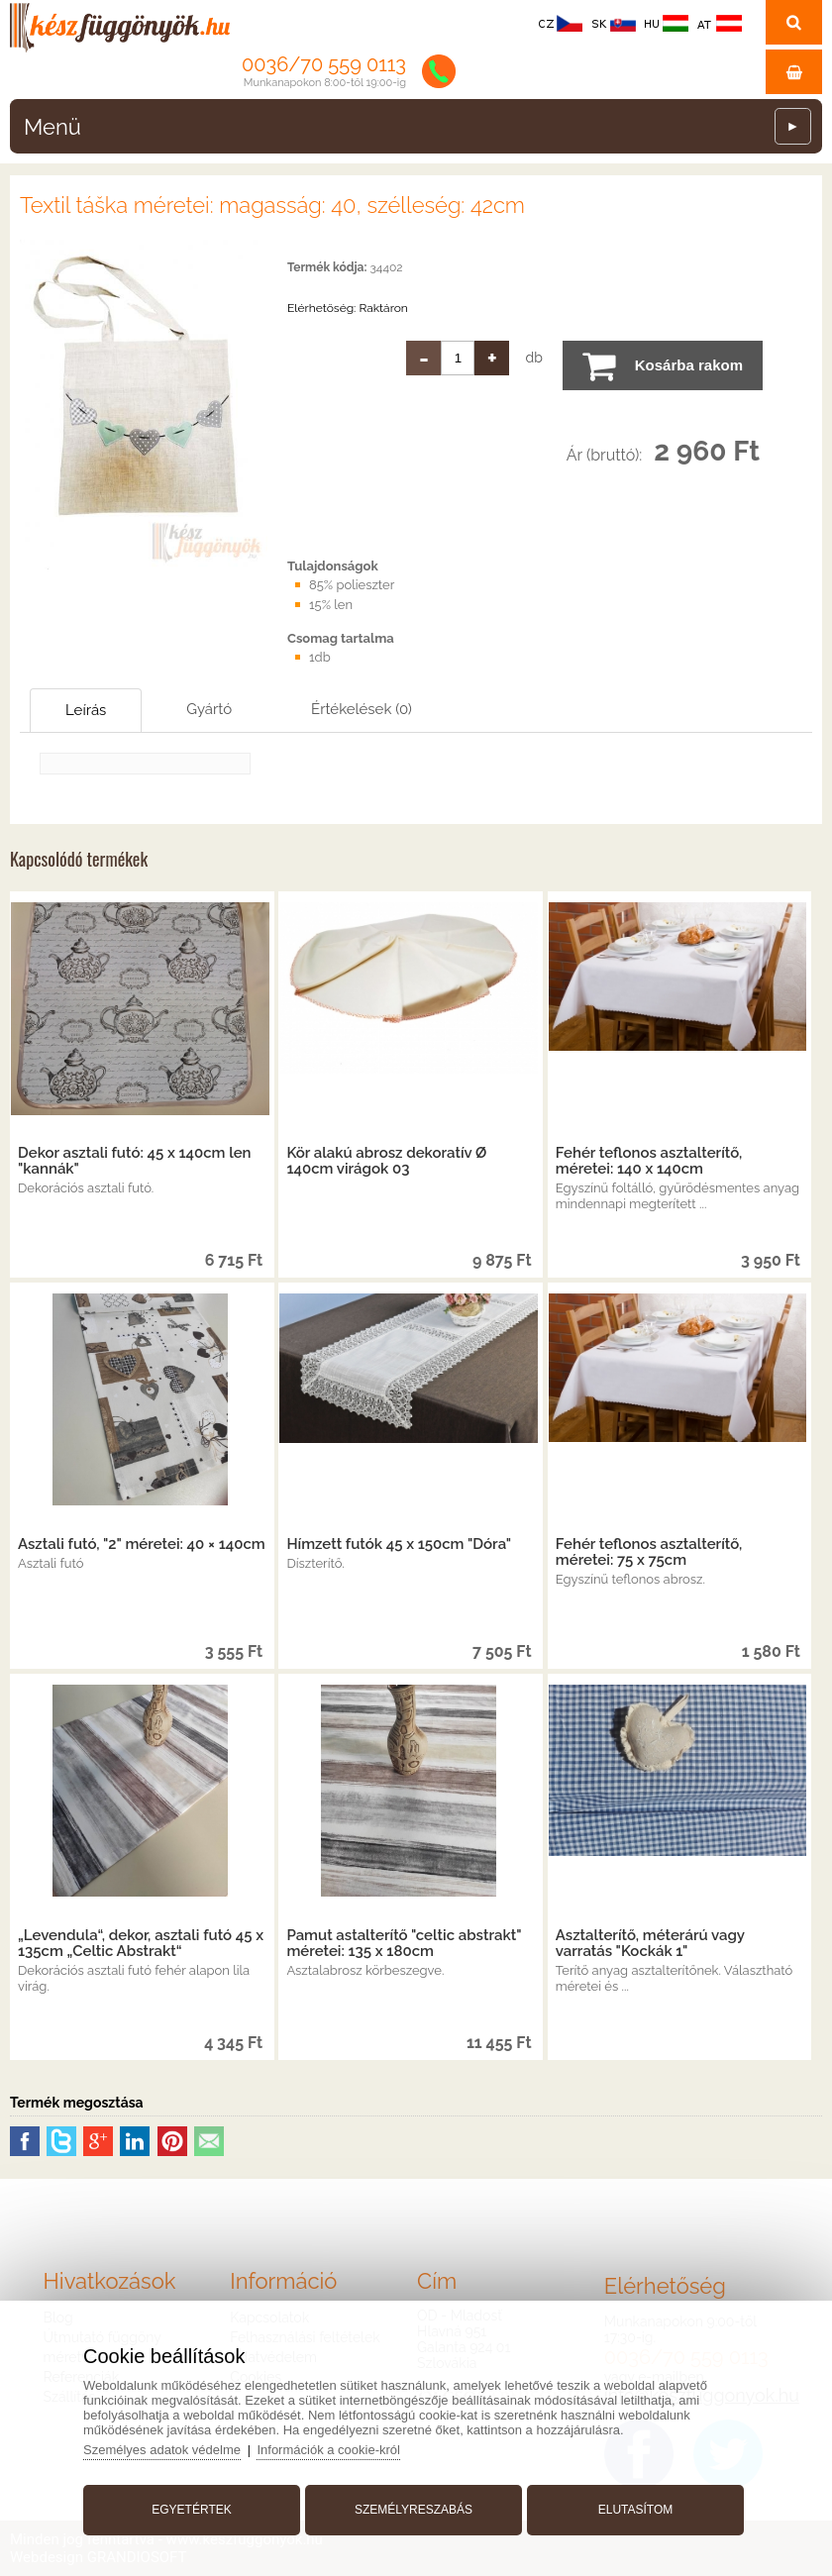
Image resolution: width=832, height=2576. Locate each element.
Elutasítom (636, 2510)
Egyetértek (191, 2510)
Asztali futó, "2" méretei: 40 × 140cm (141, 1544)
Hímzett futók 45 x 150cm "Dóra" (398, 1544)
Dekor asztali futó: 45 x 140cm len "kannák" (135, 1161)
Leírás (85, 710)
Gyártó (209, 709)
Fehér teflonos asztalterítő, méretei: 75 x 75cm (649, 1552)
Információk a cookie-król (328, 2449)
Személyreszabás (413, 2510)
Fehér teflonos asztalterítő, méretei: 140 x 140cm (649, 1161)
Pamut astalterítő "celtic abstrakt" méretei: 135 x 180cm (403, 1943)
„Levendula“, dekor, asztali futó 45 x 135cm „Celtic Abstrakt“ (140, 1943)
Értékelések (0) (361, 709)
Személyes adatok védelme (162, 2449)
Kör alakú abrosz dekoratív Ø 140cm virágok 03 (386, 1161)
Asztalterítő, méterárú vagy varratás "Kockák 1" (650, 1943)
